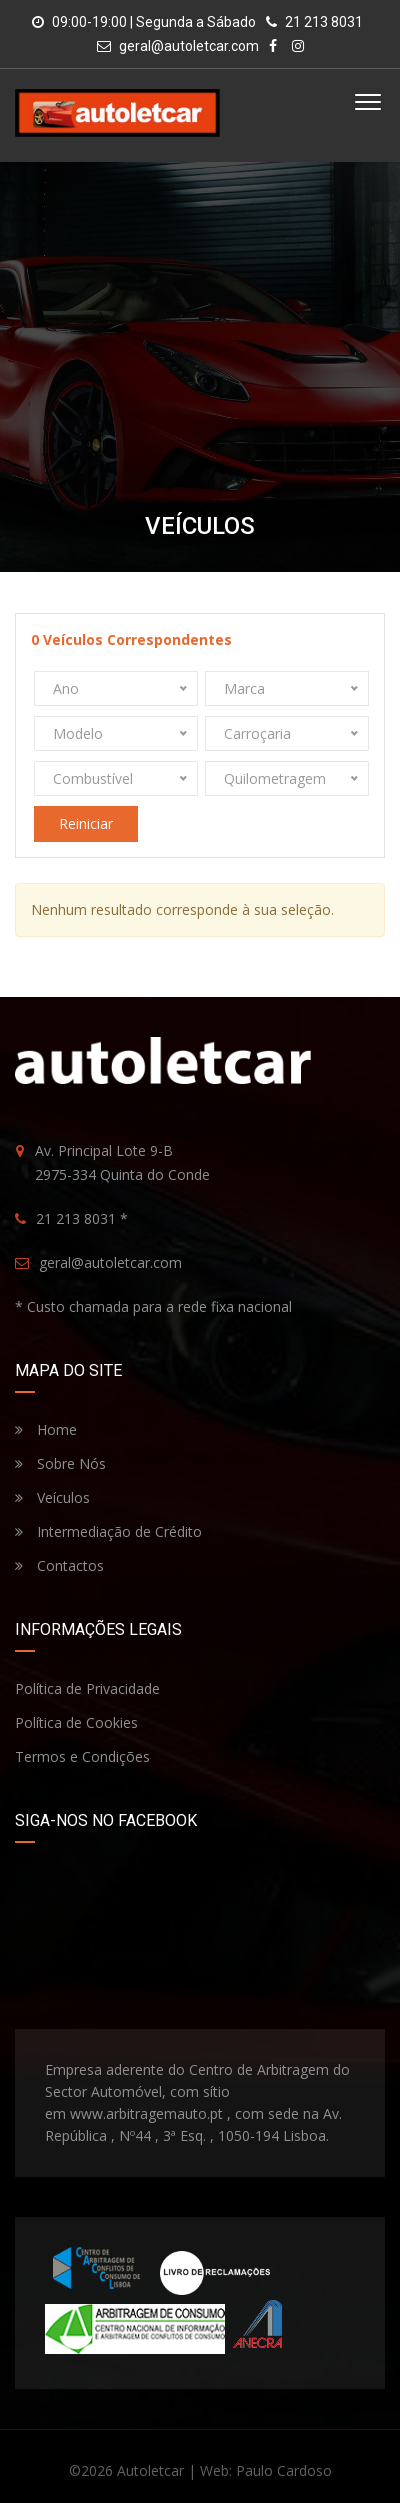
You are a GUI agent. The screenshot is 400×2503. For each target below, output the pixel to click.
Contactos (59, 1565)
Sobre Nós (60, 1463)
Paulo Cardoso (284, 2470)
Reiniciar (86, 823)
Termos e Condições (82, 1756)
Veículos (52, 1497)
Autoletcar (150, 2470)
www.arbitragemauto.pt (146, 2113)
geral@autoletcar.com (189, 46)
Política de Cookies (76, 1722)
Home (46, 1429)
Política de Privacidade (87, 1688)
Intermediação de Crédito (108, 1531)
